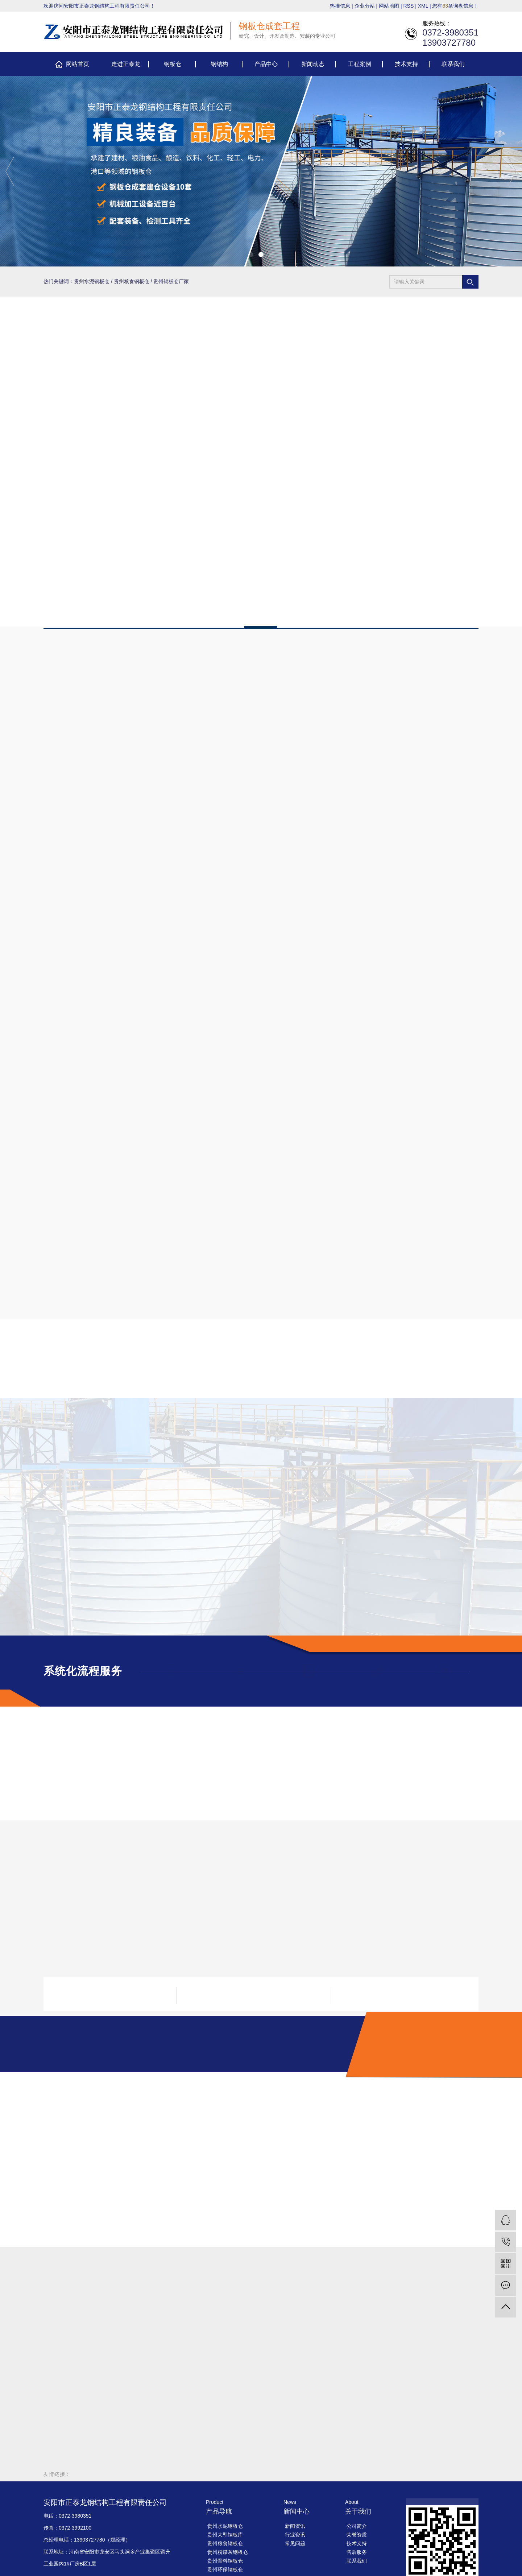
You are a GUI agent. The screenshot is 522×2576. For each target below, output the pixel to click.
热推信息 (340, 6)
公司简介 (357, 2526)
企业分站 (365, 6)
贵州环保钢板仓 (225, 2569)
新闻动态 (312, 64)
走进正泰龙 (125, 64)
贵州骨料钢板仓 (225, 2561)
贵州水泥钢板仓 (91, 281)
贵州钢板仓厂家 (171, 281)
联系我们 (453, 64)
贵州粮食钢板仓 (131, 281)
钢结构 (219, 64)
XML (423, 6)
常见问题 (295, 2543)
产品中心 (266, 64)
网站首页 (77, 64)
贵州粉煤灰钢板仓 (227, 2552)
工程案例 (359, 64)
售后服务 (357, 2552)
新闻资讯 (295, 2526)
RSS (408, 6)
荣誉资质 (357, 2535)
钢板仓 (172, 64)
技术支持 (406, 64)
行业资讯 (295, 2535)
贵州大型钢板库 (225, 2535)
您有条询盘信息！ (455, 6)
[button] (250, 254)
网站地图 (389, 6)
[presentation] (9, 171)
